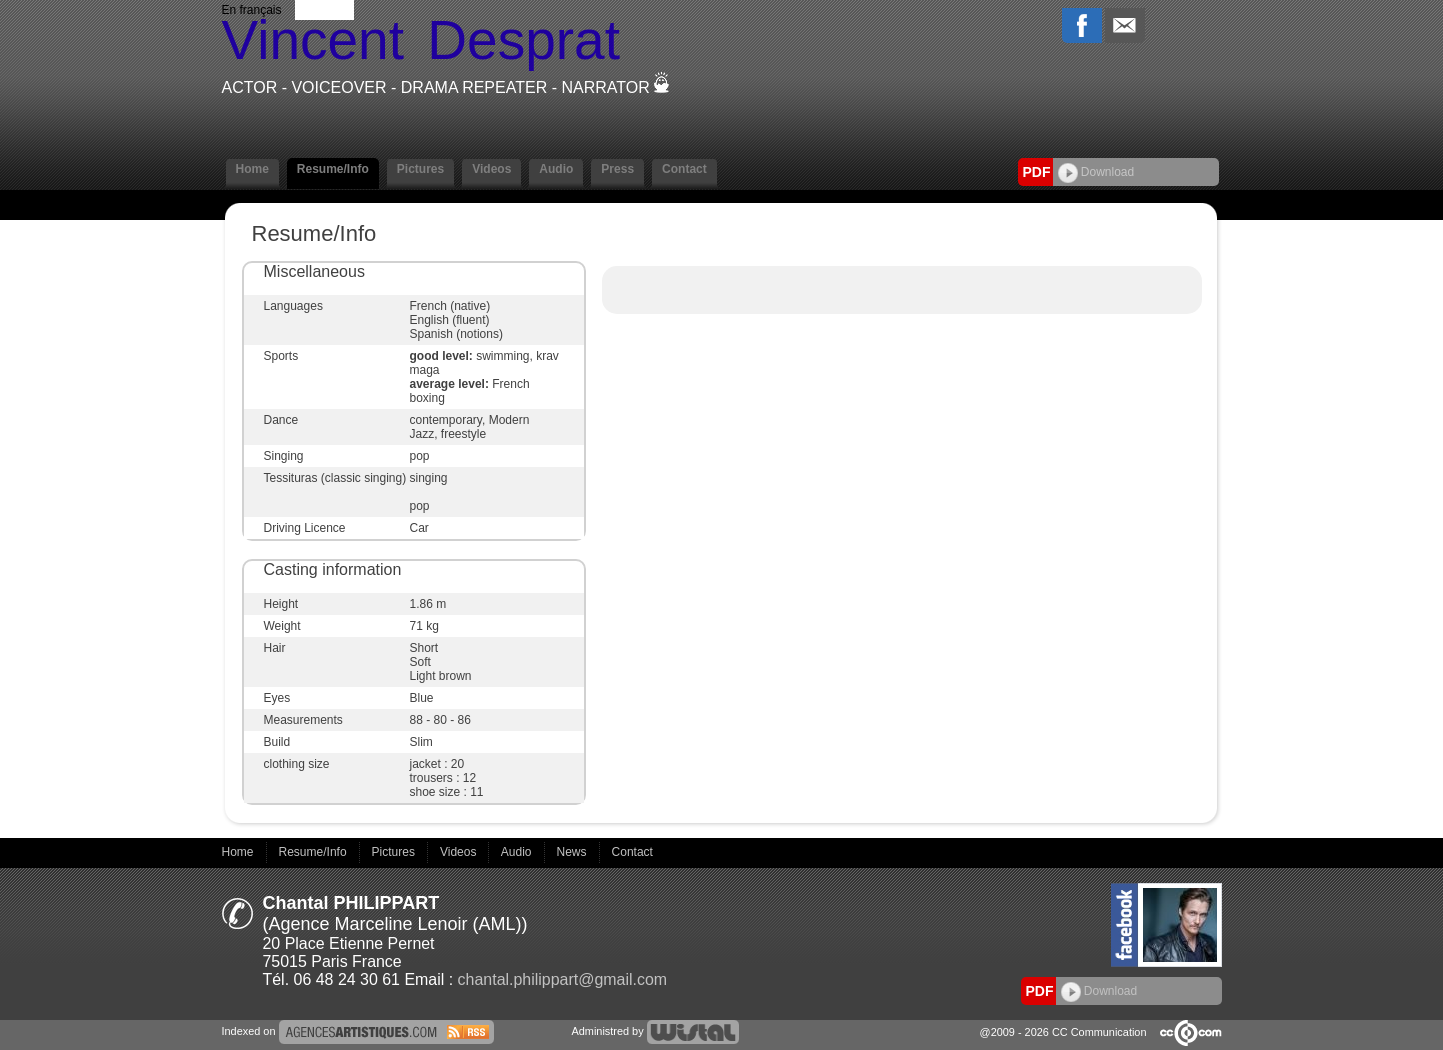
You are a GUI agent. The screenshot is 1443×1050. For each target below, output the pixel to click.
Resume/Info (333, 169)
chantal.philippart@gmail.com (563, 979)
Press (617, 169)
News (573, 852)
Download (1096, 172)
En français (252, 10)
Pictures (420, 169)
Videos (491, 169)
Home (252, 169)
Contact (684, 169)
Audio (556, 169)
